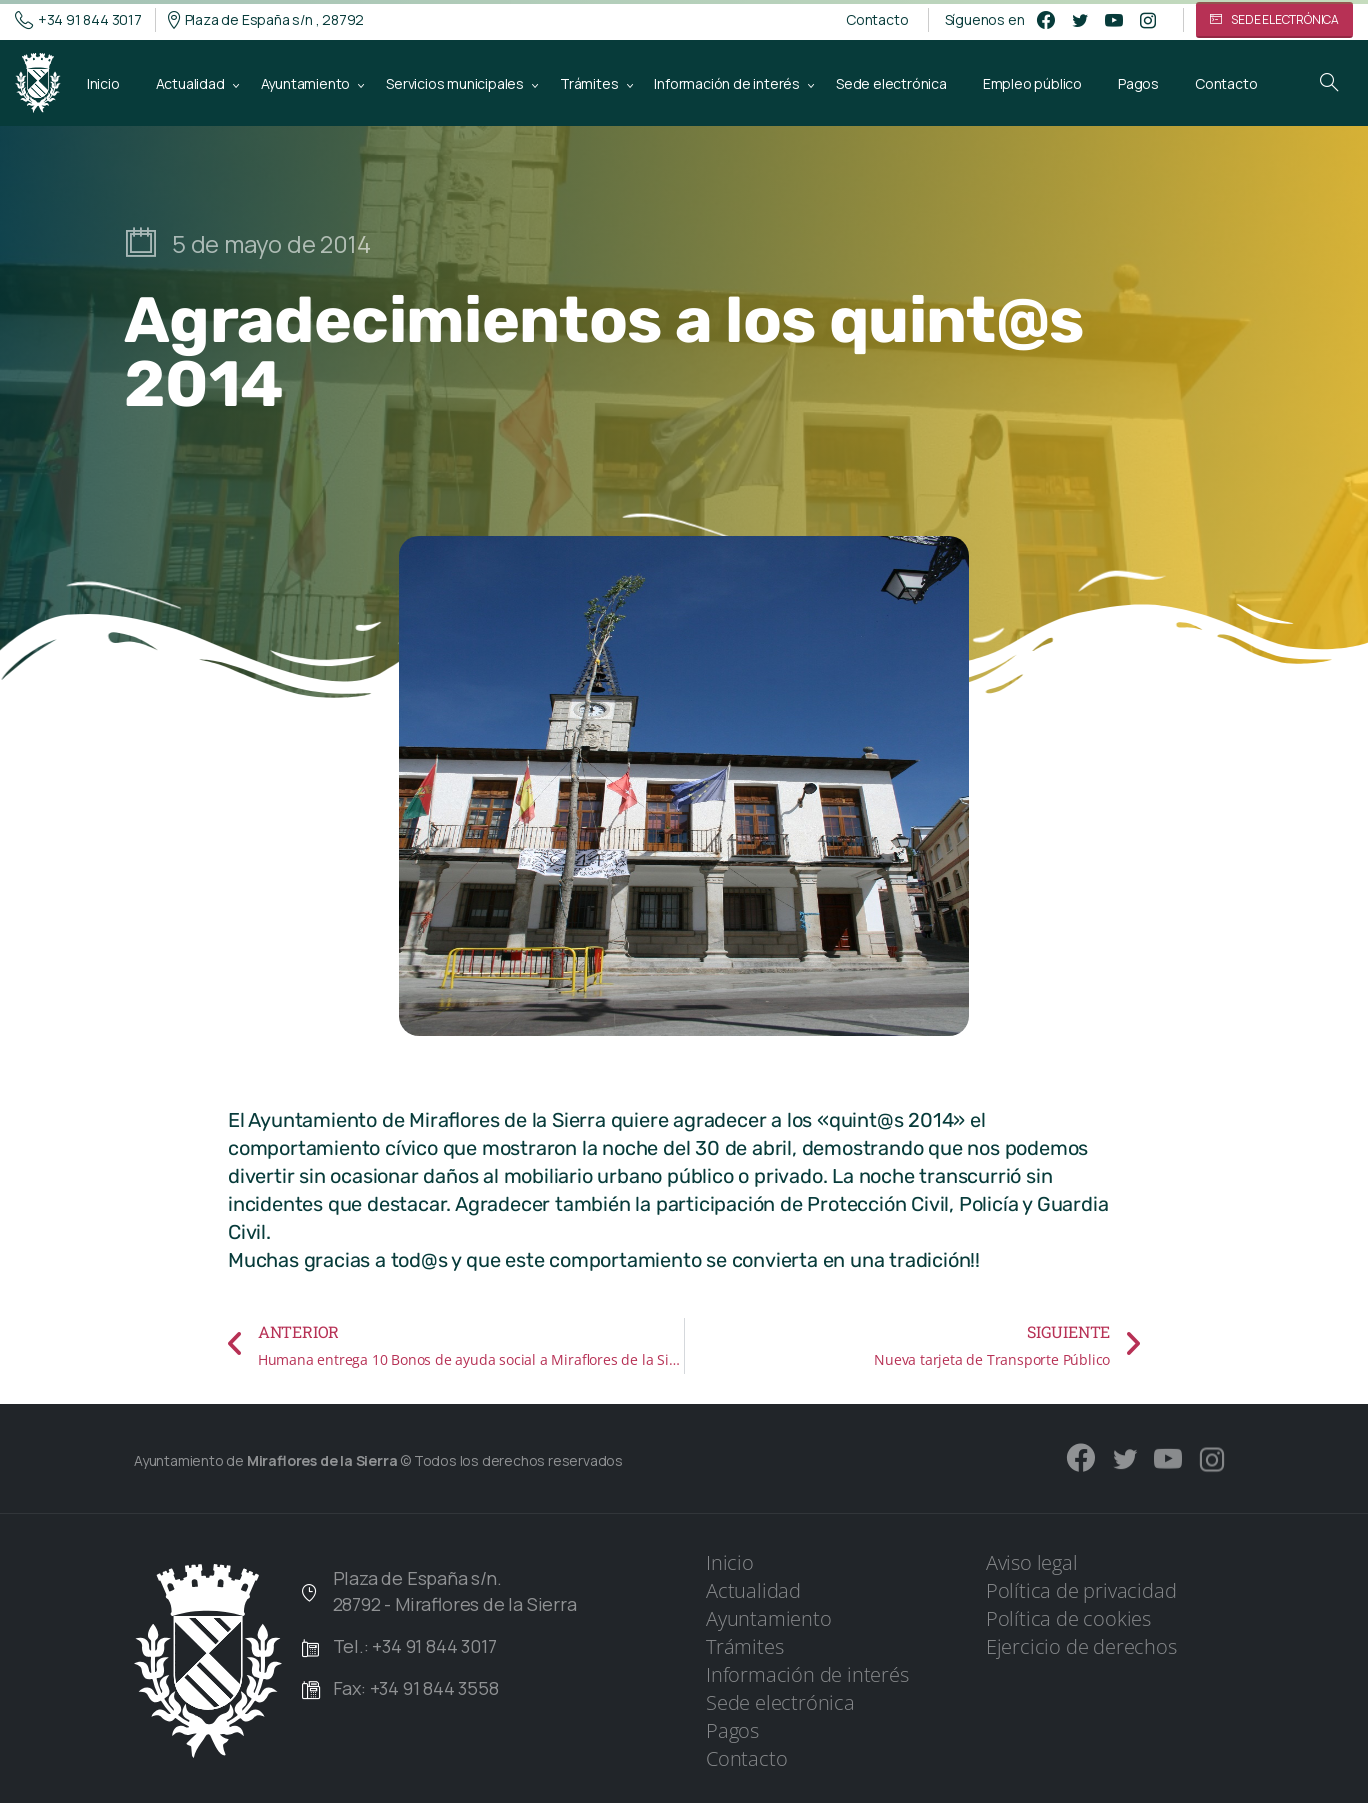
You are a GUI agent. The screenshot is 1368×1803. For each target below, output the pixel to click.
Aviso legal (1032, 1562)
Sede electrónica (780, 1702)
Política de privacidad (1081, 1590)
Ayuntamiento (769, 1618)
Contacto (877, 20)
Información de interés (807, 1674)
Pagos (732, 1730)
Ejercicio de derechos (1081, 1646)
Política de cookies (1068, 1618)
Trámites (744, 1646)
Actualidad (753, 1590)
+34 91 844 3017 (78, 20)
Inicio (730, 1562)
